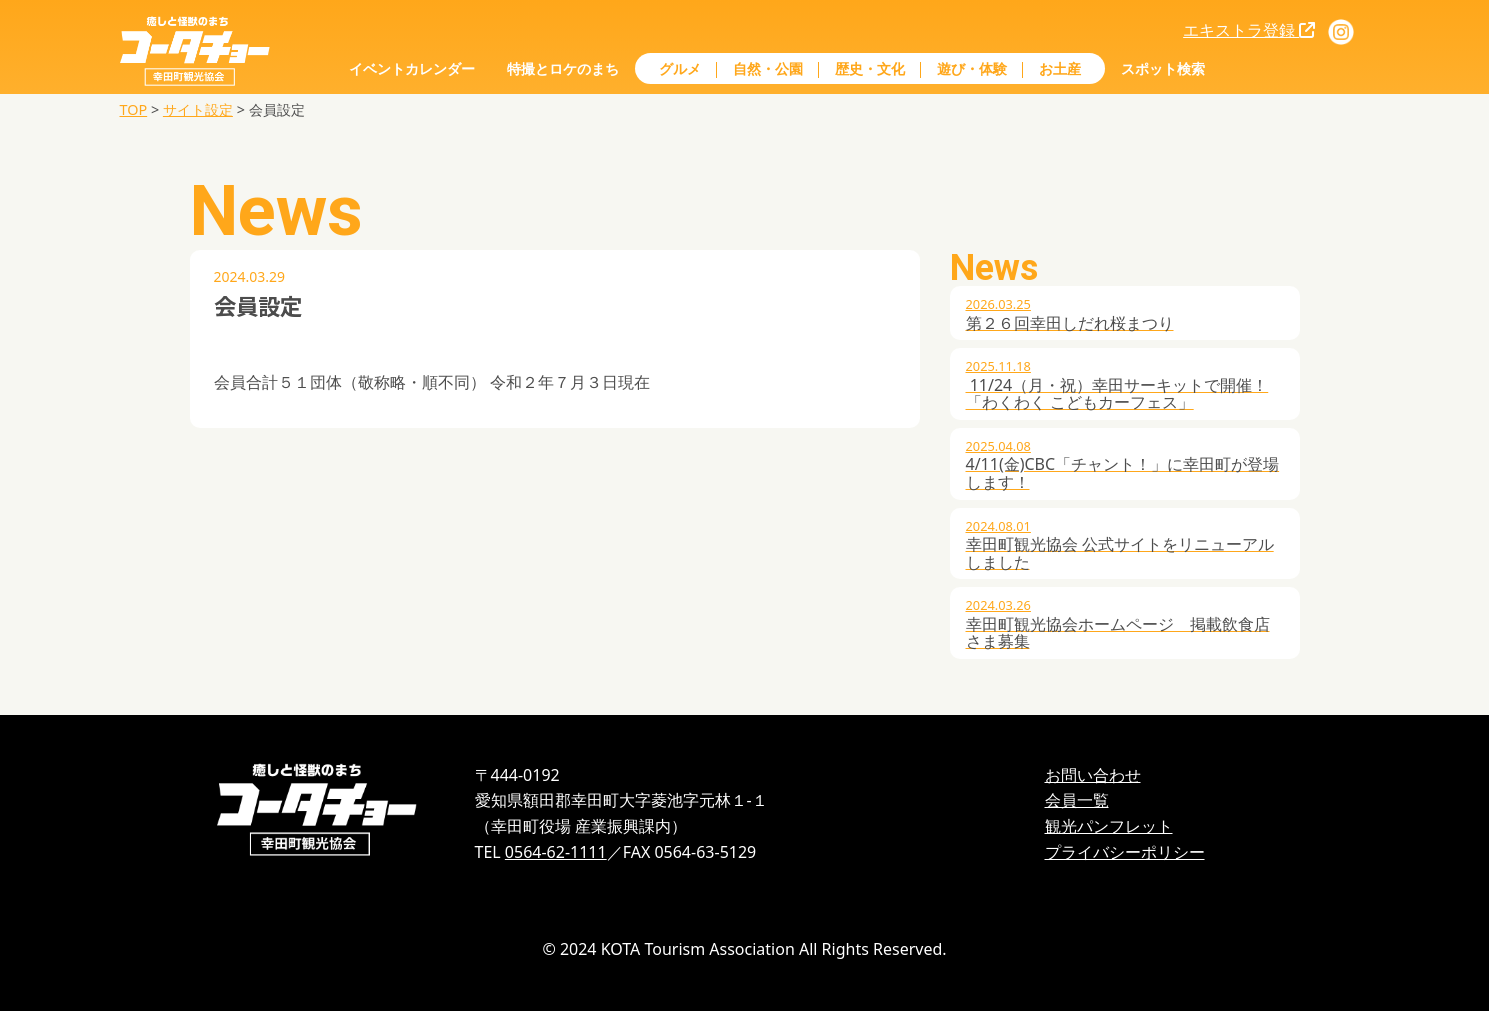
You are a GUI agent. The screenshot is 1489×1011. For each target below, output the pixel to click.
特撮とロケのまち (563, 68)
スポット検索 (1163, 68)
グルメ (680, 68)
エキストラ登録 (1249, 30)
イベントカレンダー (412, 68)
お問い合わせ (1093, 775)
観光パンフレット (1109, 826)
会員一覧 (1077, 800)
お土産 (1060, 68)
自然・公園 (768, 68)
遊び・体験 (972, 68)
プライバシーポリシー (1125, 852)
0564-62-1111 (556, 852)
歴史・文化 (870, 68)
